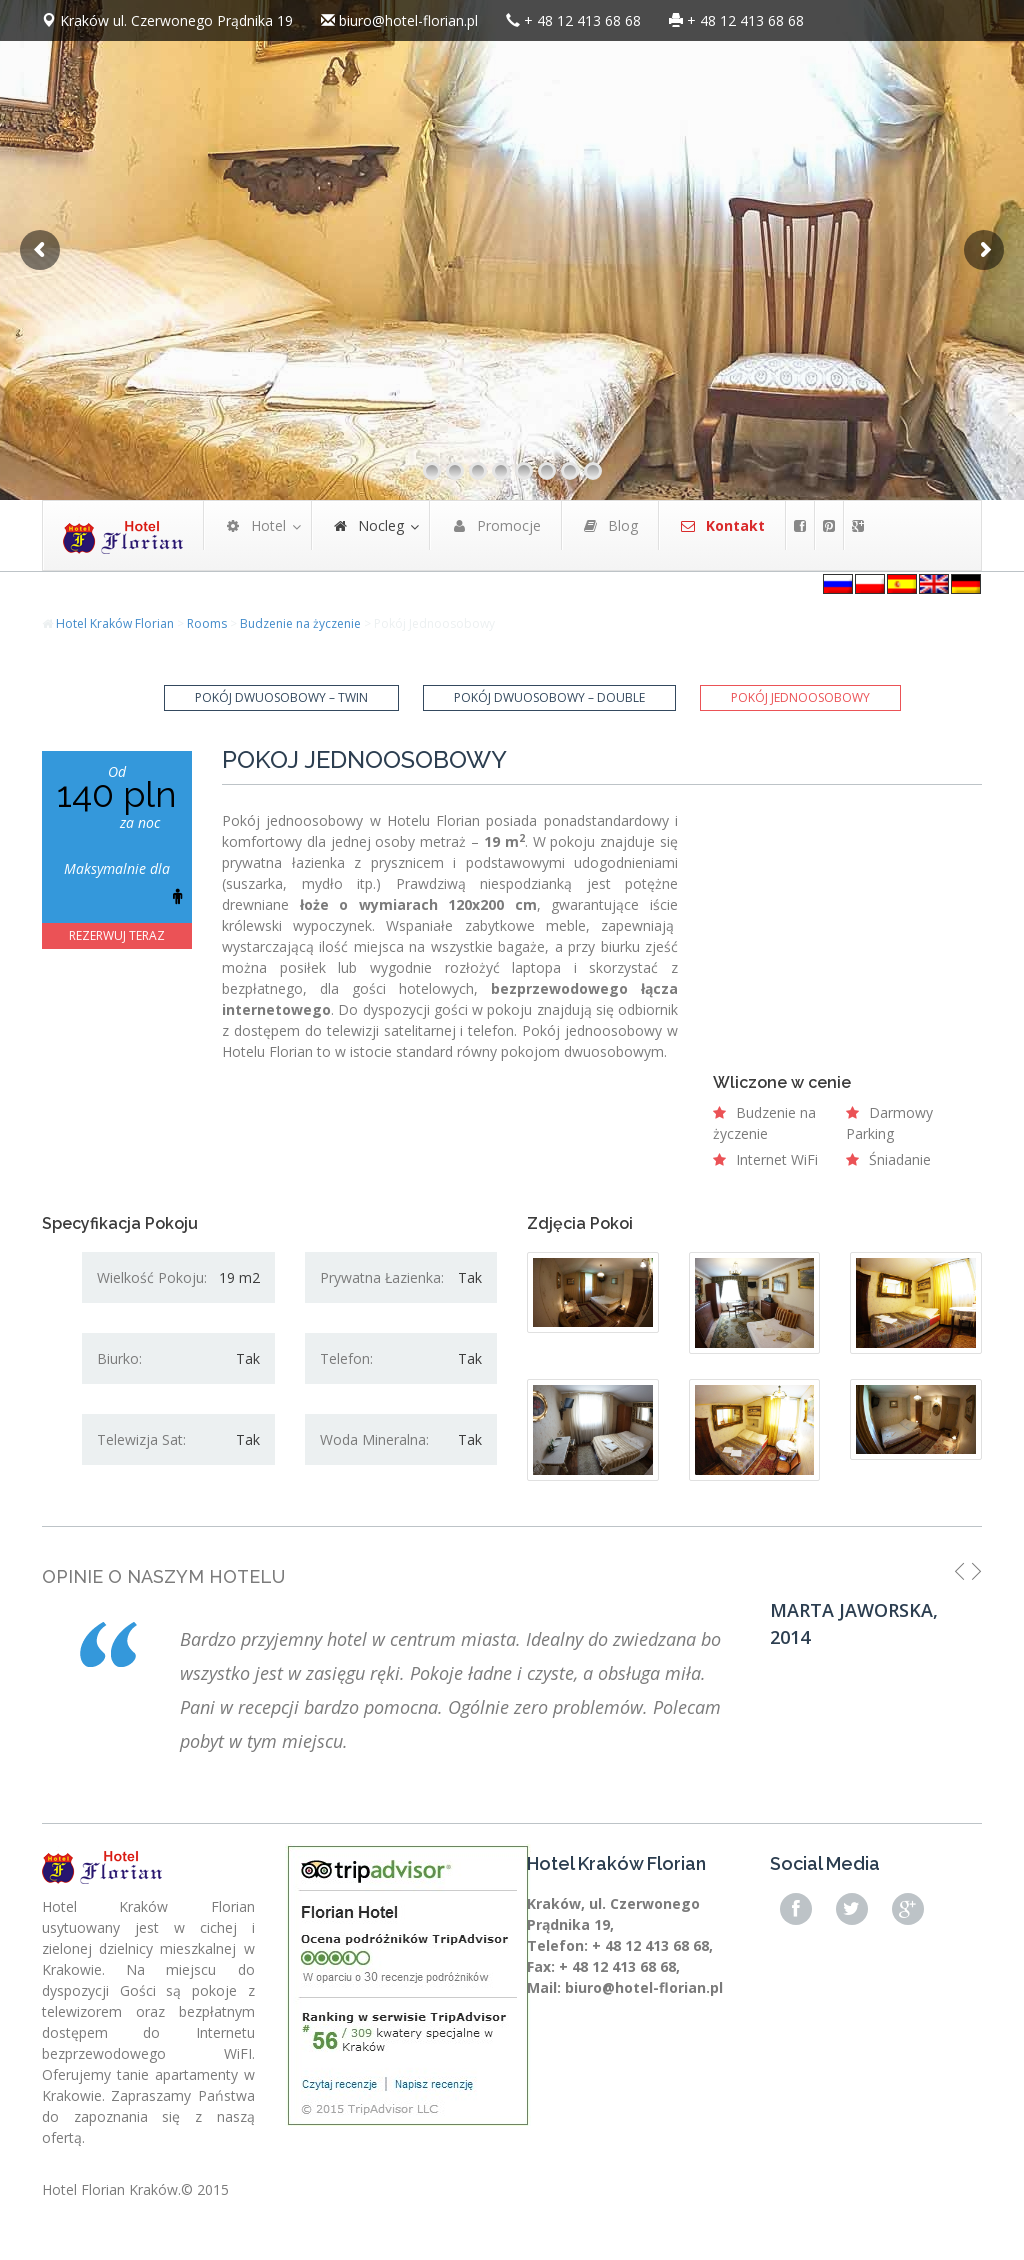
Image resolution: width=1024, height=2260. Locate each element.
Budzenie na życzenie (300, 623)
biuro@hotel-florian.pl (408, 20)
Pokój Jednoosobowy (800, 697)
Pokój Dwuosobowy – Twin (281, 697)
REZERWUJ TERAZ (117, 935)
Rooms (207, 623)
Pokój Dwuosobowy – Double (549, 697)
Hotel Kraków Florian (115, 623)
